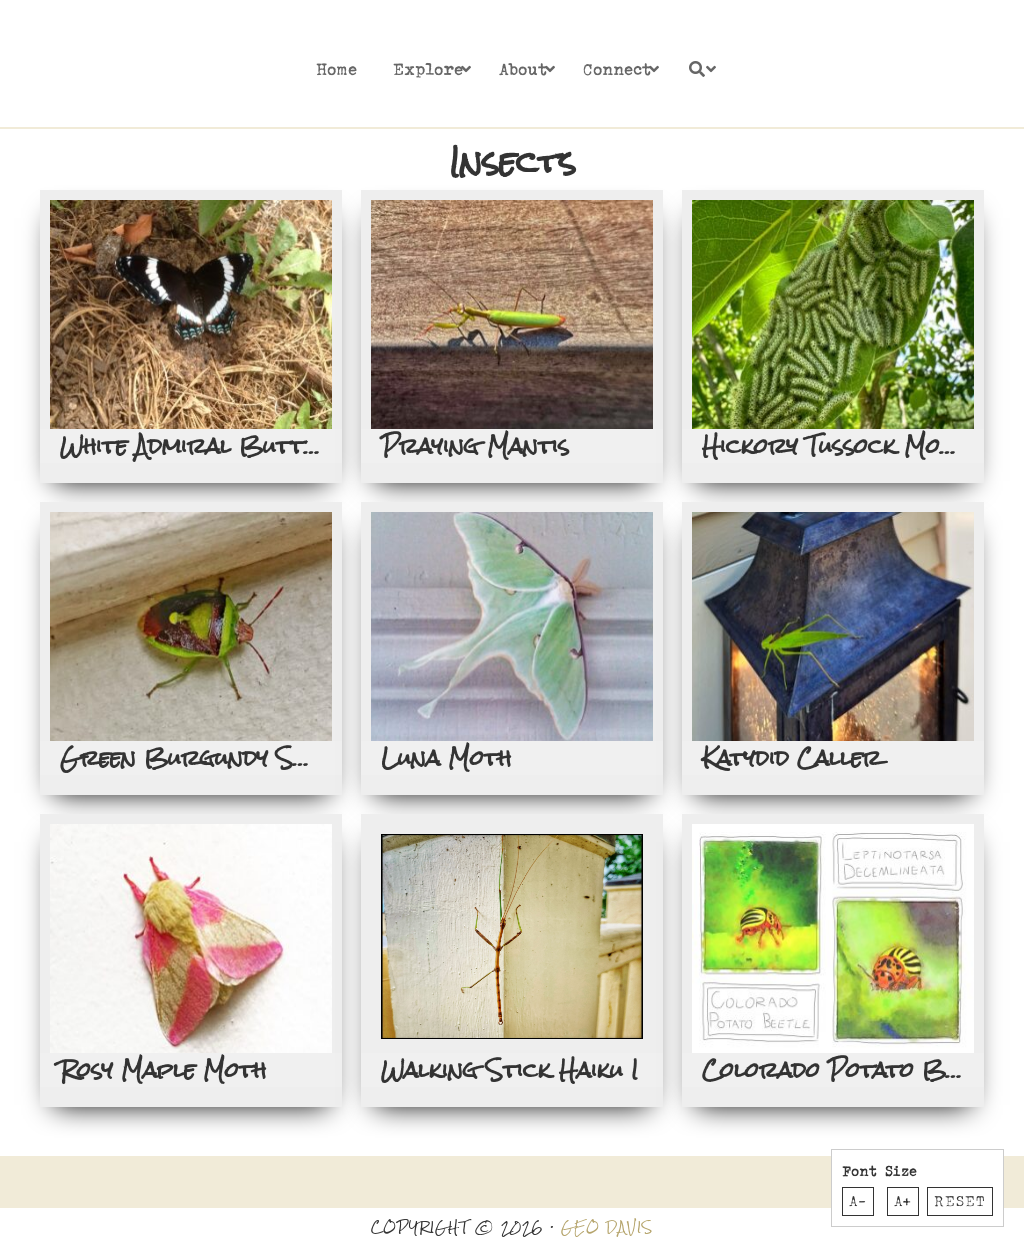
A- (858, 1200)
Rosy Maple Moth (163, 1070)
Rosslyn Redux (158, 65)
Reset (960, 1200)
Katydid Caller (791, 758)
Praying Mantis (475, 446)
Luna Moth (446, 758)
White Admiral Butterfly (215, 446)
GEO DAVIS (607, 1227)
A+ (903, 1200)
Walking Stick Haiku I (509, 1070)
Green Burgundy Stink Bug (230, 758)
